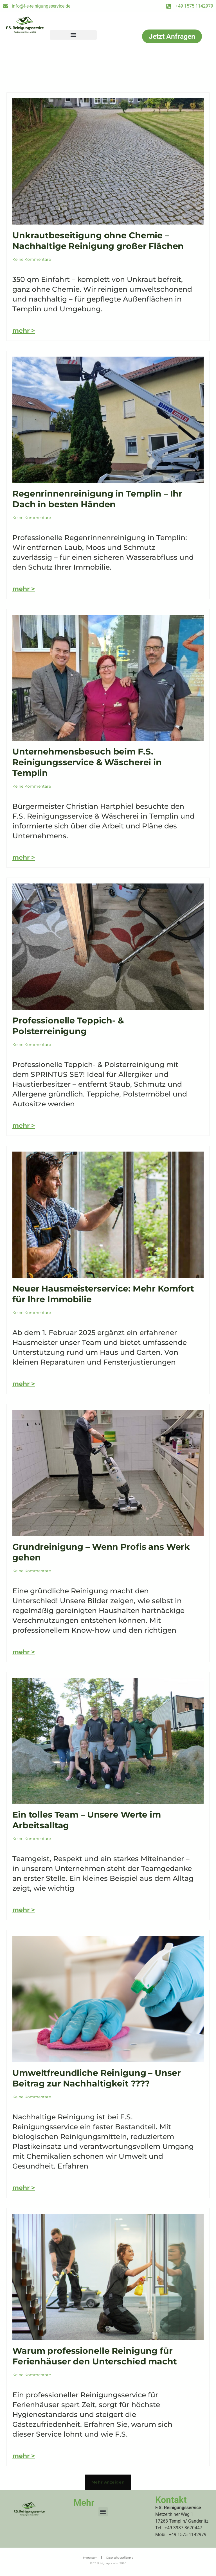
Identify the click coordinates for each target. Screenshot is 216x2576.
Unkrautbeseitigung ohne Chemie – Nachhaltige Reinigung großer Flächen (98, 240)
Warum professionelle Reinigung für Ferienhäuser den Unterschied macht (94, 2356)
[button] (73, 35)
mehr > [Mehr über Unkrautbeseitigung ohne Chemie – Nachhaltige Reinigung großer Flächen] (23, 330)
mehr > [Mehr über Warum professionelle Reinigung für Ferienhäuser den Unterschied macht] (23, 2456)
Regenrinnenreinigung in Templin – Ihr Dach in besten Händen (97, 498)
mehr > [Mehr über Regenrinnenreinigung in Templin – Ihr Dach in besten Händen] (23, 589)
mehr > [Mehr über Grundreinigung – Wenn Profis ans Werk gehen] (23, 1652)
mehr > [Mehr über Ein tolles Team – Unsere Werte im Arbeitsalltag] (23, 1910)
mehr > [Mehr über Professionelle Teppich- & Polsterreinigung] (23, 1125)
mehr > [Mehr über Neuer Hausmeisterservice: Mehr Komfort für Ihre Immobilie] (23, 1384)
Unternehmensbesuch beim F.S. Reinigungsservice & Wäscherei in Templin (87, 762)
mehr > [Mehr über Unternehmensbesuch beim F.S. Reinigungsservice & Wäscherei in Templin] (23, 857)
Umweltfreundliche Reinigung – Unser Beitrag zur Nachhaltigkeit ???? (96, 2078)
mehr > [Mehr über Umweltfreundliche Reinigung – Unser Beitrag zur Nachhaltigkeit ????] (23, 2188)
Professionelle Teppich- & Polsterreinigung (68, 1025)
